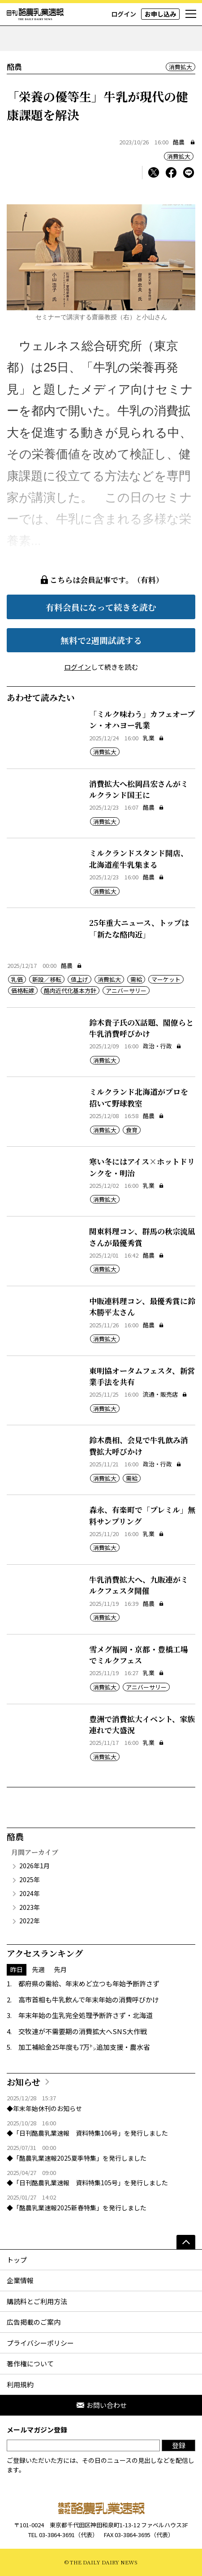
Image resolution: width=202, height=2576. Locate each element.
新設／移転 (46, 979)
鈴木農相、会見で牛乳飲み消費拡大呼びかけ (138, 1445)
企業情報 (20, 2280)
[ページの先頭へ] (185, 2242)
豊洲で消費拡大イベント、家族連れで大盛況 (142, 1724)
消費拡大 (180, 67)
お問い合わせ (101, 2405)
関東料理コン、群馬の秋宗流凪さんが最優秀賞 (142, 1236)
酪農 (179, 142)
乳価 (17, 979)
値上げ (79, 979)
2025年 (29, 1879)
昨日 (16, 1969)
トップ (17, 2259)
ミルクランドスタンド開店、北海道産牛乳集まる (138, 858)
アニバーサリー (126, 990)
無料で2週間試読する (101, 640)
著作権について (30, 2363)
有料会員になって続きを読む (101, 607)
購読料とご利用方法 (37, 2301)
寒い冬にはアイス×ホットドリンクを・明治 (142, 1167)
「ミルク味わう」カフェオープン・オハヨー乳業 (142, 719)
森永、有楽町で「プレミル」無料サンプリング (142, 1515)
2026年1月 (34, 1865)
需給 (136, 979)
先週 (38, 1969)
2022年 (29, 1920)
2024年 (29, 1893)
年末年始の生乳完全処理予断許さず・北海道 (85, 2015)
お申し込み (160, 13)
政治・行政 (162, 1046)
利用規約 (20, 2384)
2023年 (29, 1907)
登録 (178, 2445)
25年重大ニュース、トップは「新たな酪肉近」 (139, 928)
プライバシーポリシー (40, 2343)
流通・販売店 (165, 1394)
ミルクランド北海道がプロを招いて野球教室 (138, 1097)
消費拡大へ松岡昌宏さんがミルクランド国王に (138, 789)
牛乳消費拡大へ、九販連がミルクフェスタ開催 (138, 1585)
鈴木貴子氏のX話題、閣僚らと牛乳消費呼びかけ (141, 1028)
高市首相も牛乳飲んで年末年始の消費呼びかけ (88, 1999)
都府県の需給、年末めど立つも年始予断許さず (88, 1983)
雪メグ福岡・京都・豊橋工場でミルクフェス (138, 1654)
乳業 (153, 738)
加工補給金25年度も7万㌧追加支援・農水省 (84, 2047)
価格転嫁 (22, 990)
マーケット (166, 979)
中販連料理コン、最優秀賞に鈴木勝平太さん (142, 1306)
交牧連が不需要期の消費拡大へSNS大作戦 (82, 2031)
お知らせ (23, 2082)
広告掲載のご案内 (33, 2322)
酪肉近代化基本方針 (70, 990)
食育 (132, 1130)
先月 (60, 1969)
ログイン (123, 13)
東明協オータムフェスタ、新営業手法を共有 (142, 1376)
